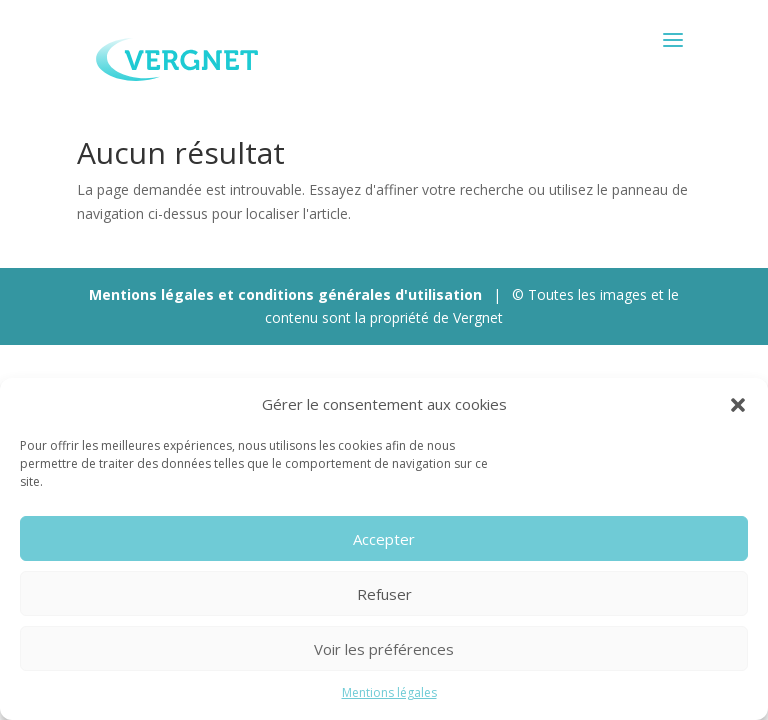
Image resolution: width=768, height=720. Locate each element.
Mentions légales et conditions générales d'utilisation (285, 294)
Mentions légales (389, 692)
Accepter (384, 539)
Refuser (384, 594)
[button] (738, 405)
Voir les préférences (384, 649)
